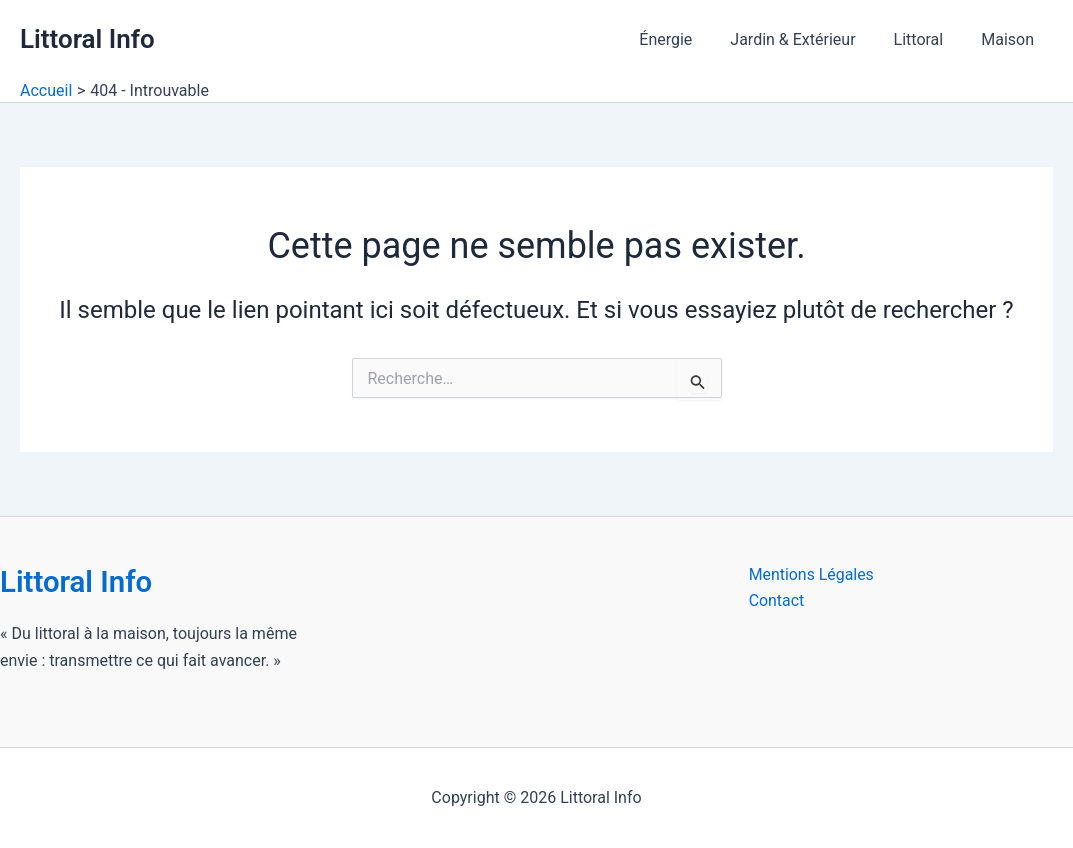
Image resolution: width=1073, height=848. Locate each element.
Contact (777, 601)
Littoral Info (87, 39)
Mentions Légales (812, 574)
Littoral (928, 39)
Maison (1010, 39)
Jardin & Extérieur (807, 39)
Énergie (686, 39)
